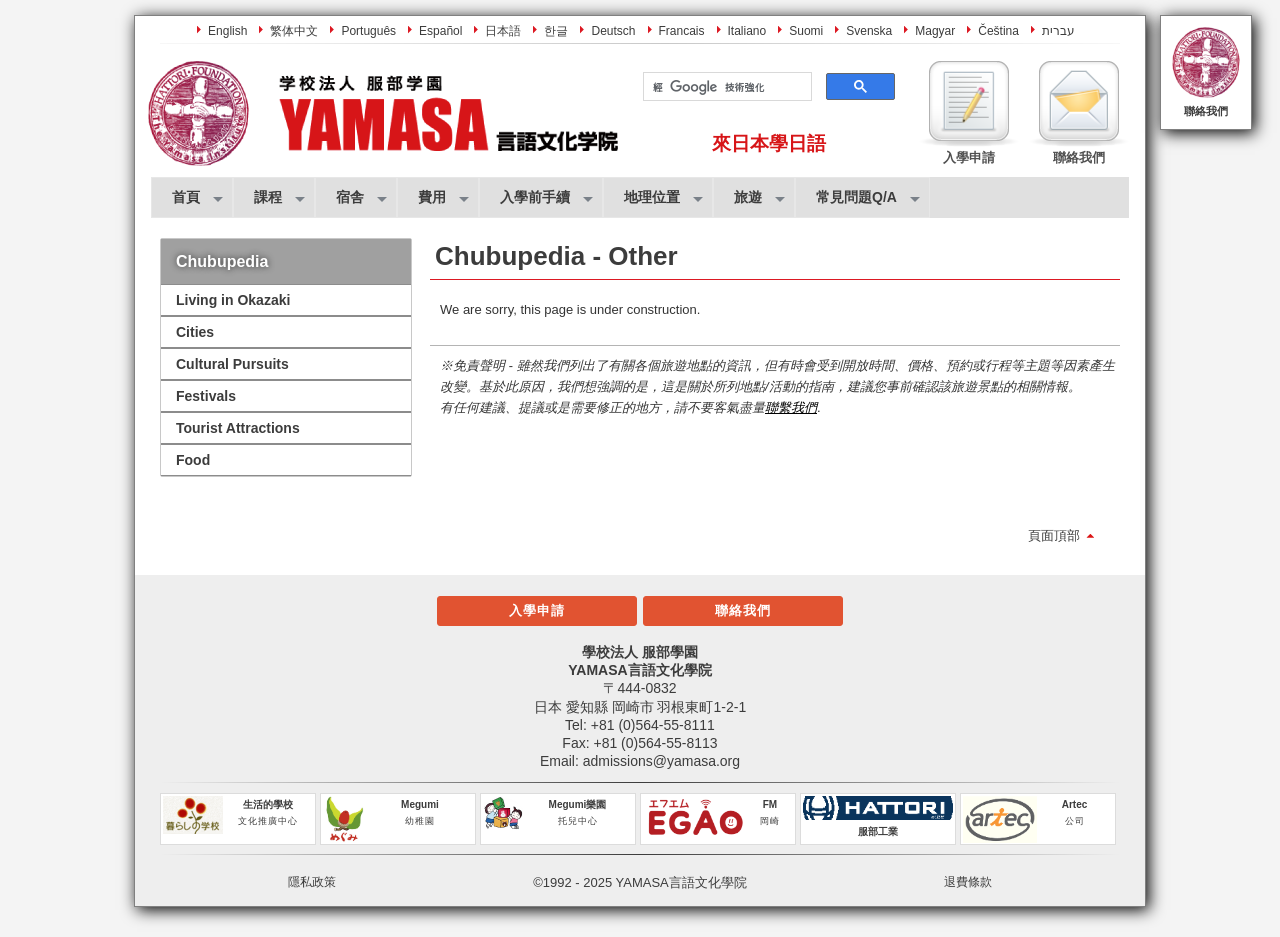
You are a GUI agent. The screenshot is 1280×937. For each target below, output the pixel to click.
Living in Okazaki (233, 300)
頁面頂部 (1054, 535)
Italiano (747, 31)
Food (193, 460)
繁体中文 (294, 31)
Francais (682, 31)
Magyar (935, 31)
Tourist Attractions (238, 428)
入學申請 (537, 610)
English (227, 31)
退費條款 (968, 882)
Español (440, 31)
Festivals (206, 396)
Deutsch (613, 31)
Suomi (806, 31)
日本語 (503, 31)
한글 (556, 31)
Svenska (869, 31)
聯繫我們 (791, 407)
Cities (195, 332)
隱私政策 (312, 882)
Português (368, 31)
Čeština (998, 31)
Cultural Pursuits (232, 364)
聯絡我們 (1206, 111)
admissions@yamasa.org (661, 761)
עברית (1058, 31)
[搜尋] (725, 87)
